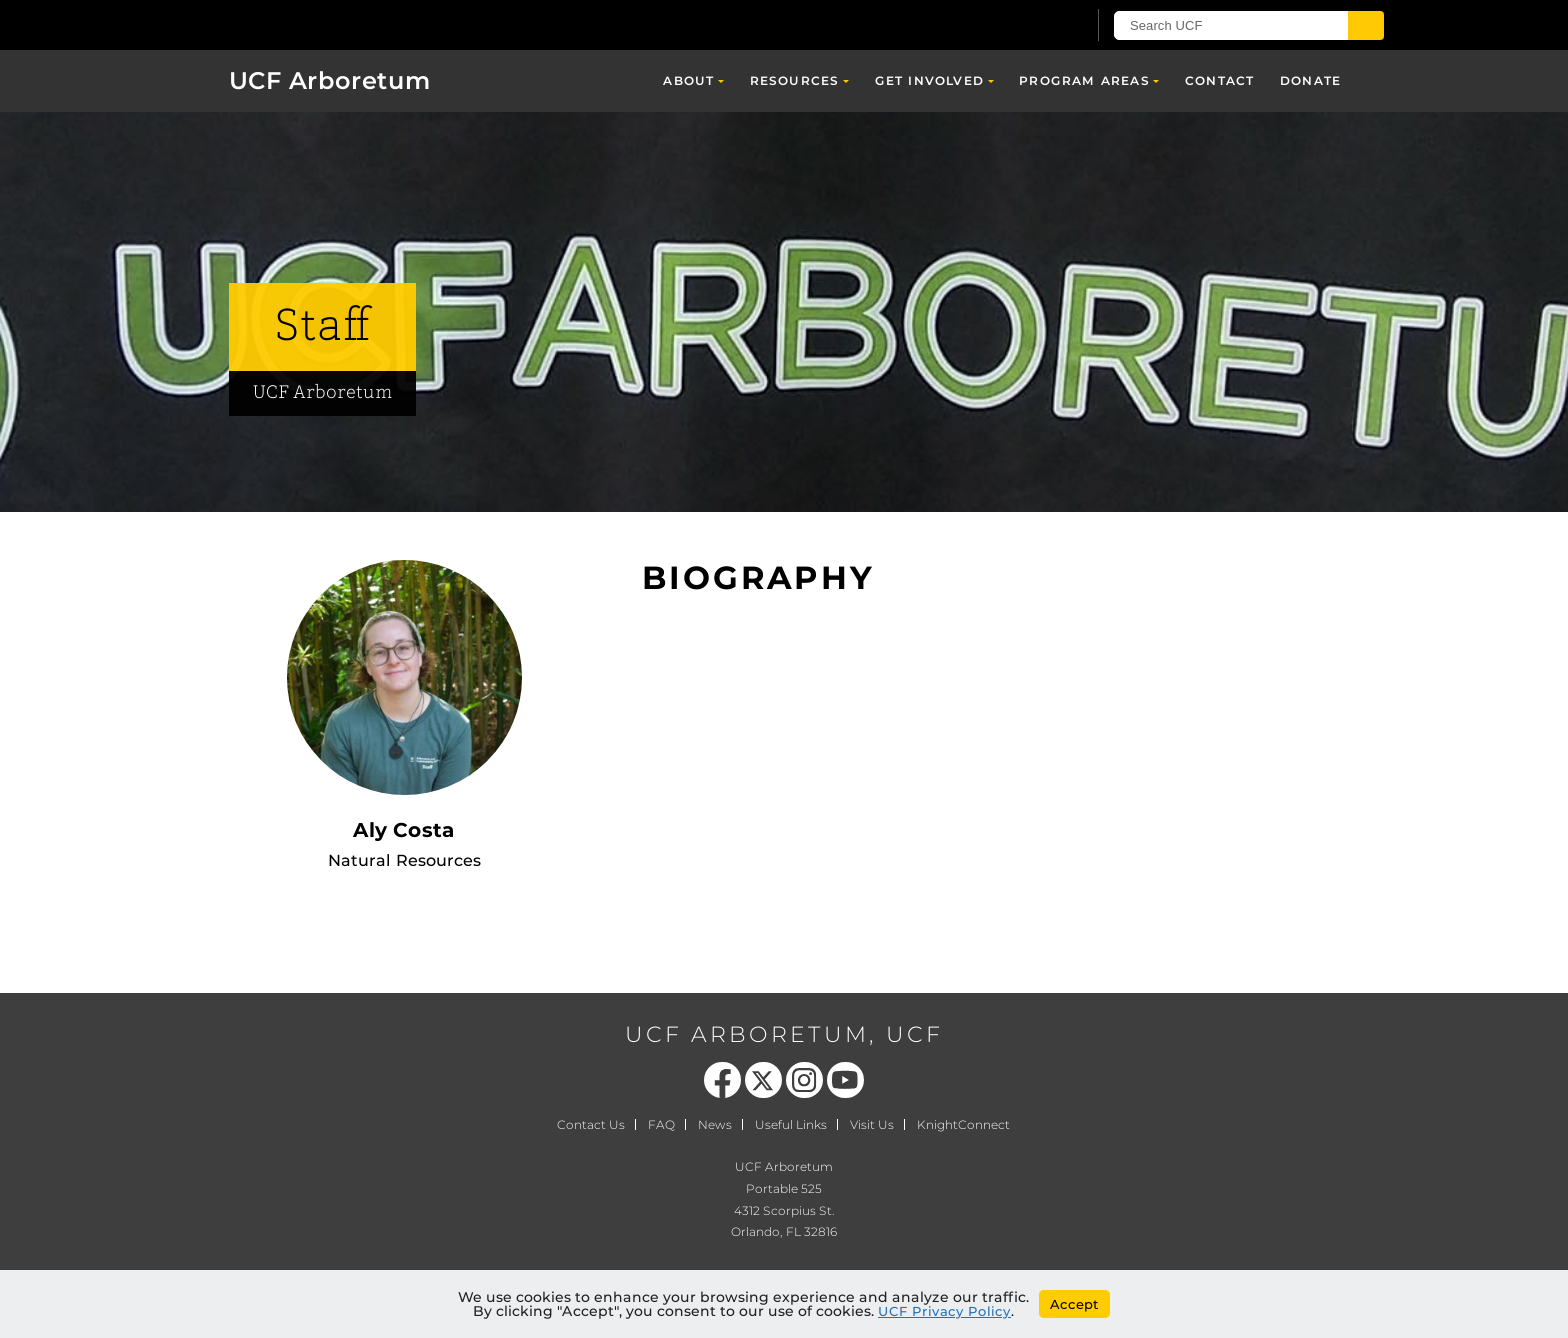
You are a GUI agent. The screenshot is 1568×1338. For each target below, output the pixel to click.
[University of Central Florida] (345, 24)
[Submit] (1366, 25)
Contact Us (591, 1124)
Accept (1074, 1304)
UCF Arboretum (330, 80)
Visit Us (872, 1124)
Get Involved (929, 80)
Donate (1310, 80)
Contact (1219, 80)
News (715, 1124)
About (688, 80)
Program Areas (1084, 80)
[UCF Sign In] (1021, 26)
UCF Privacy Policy (944, 1311)
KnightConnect (963, 1124)
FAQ (661, 1124)
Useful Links (791, 1124)
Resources (795, 80)
